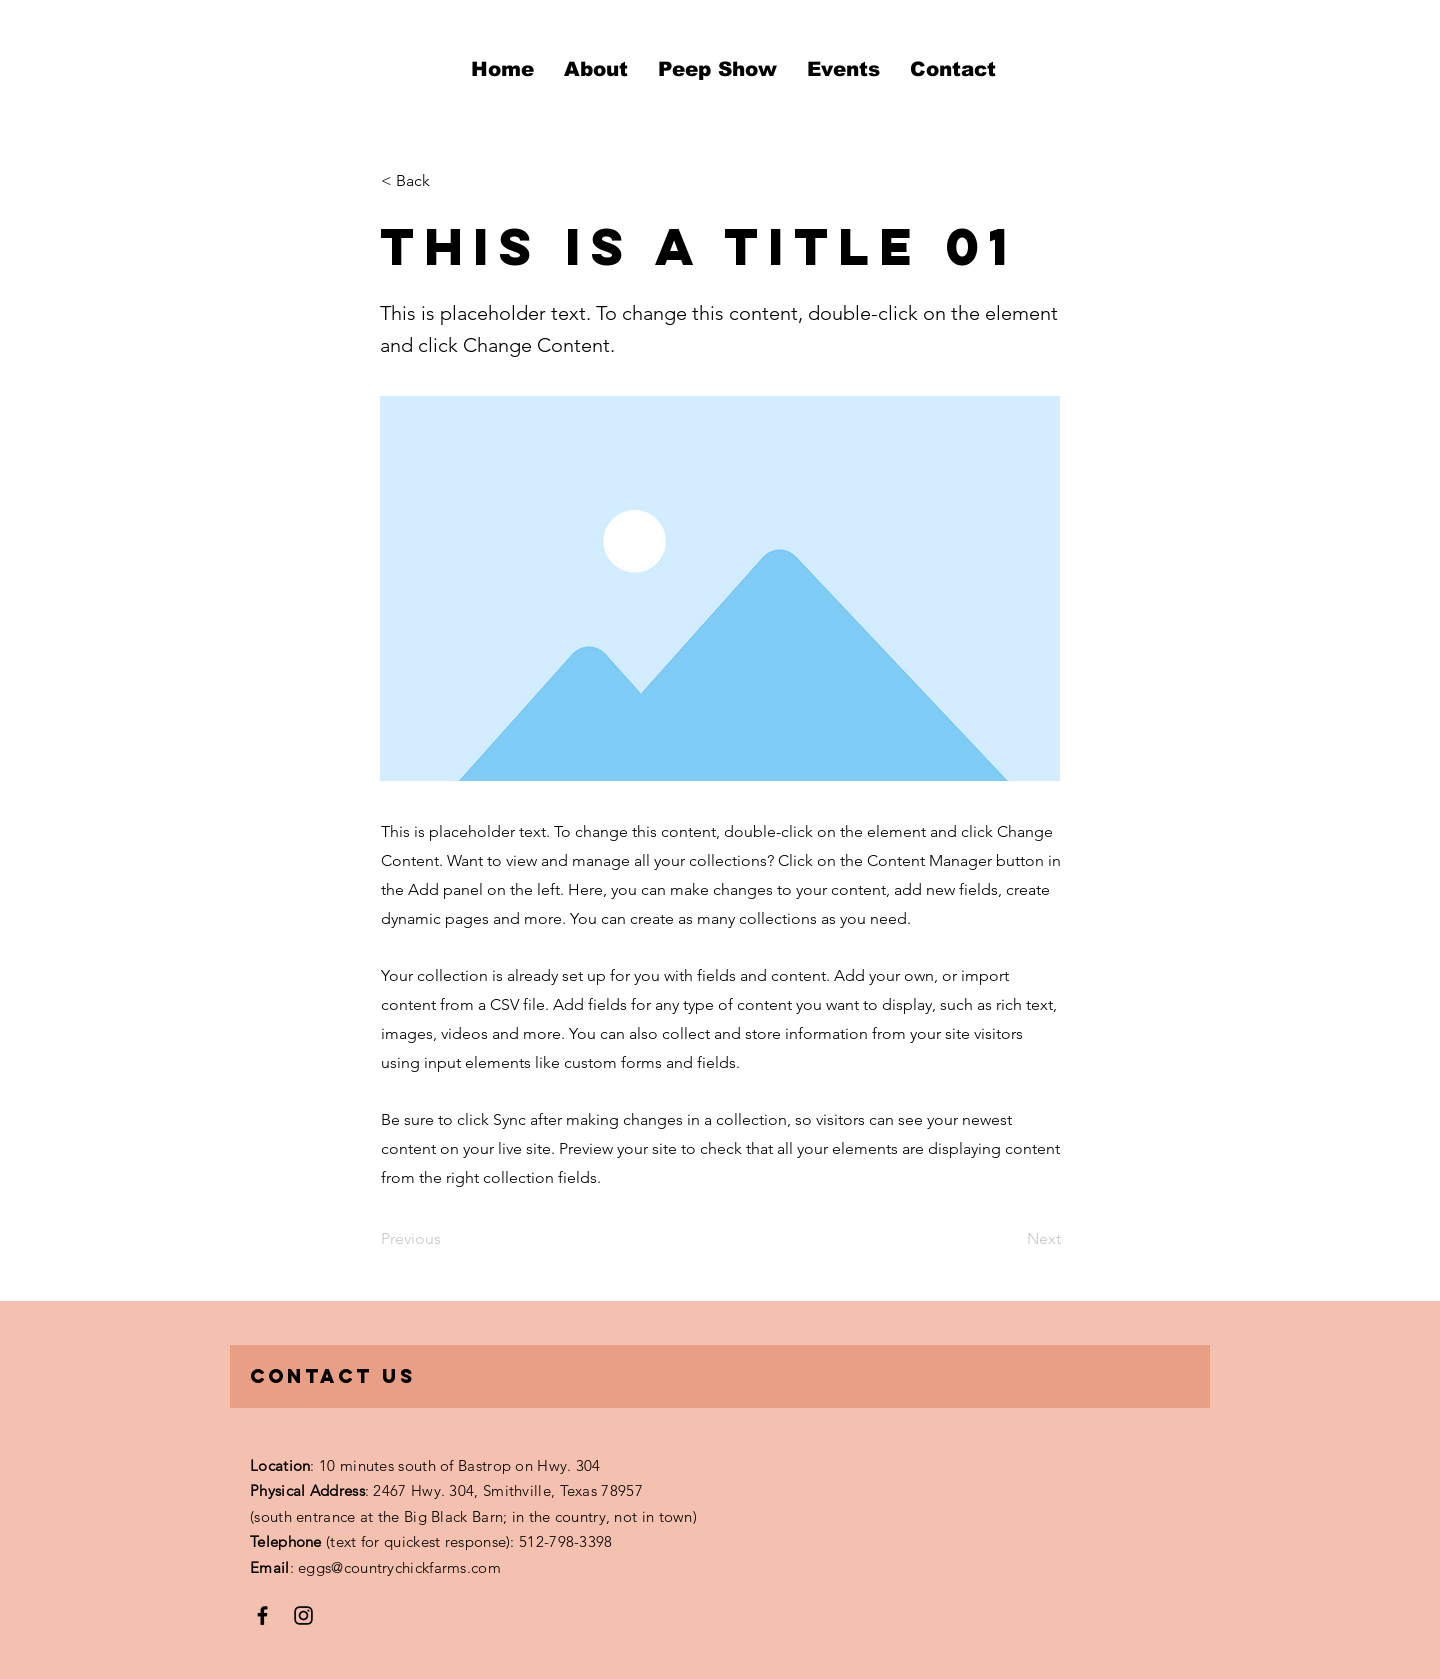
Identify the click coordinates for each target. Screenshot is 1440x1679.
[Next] (1011, 1239)
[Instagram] (303, 1615)
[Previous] (447, 1239)
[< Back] (447, 181)
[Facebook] (262, 1615)
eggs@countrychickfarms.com (399, 1567)
